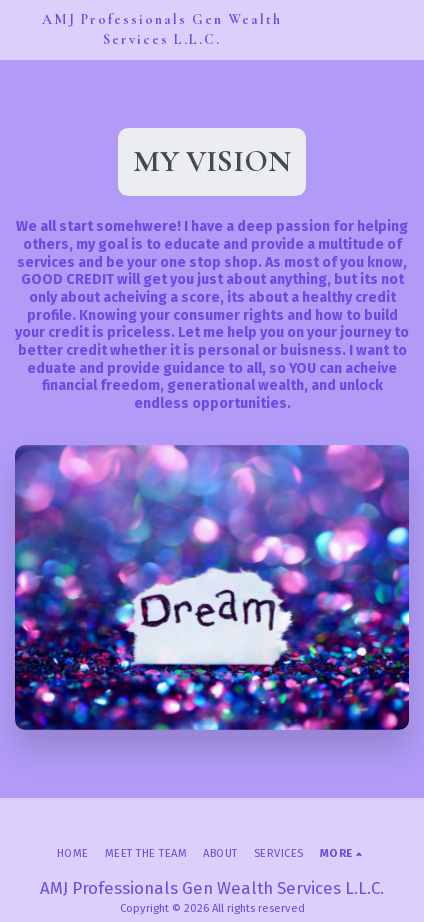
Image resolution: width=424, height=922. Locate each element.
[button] (397, 30)
